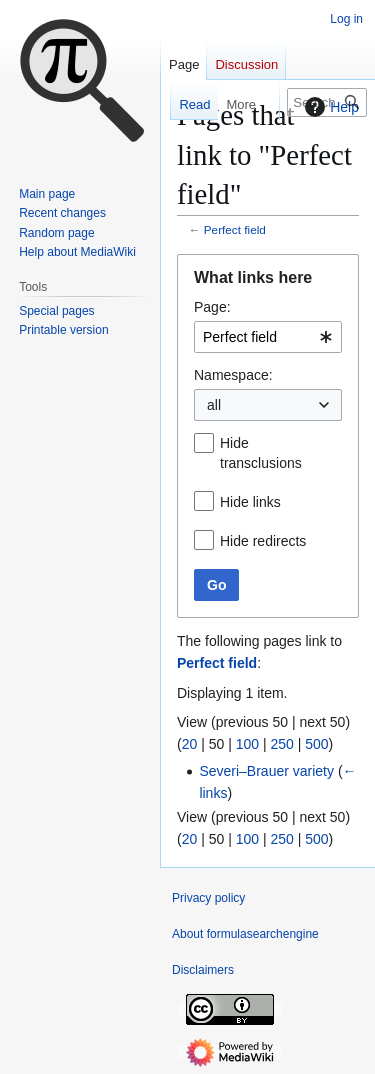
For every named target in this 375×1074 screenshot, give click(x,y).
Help (329, 107)
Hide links (250, 502)
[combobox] (268, 337)
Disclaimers (203, 970)
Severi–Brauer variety (266, 771)
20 (190, 744)
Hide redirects (263, 541)
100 (247, 744)
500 (316, 744)
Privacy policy (208, 898)
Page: (212, 307)
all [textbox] (214, 405)
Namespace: (233, 375)
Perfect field (235, 229)
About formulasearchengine (245, 934)
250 (281, 744)
